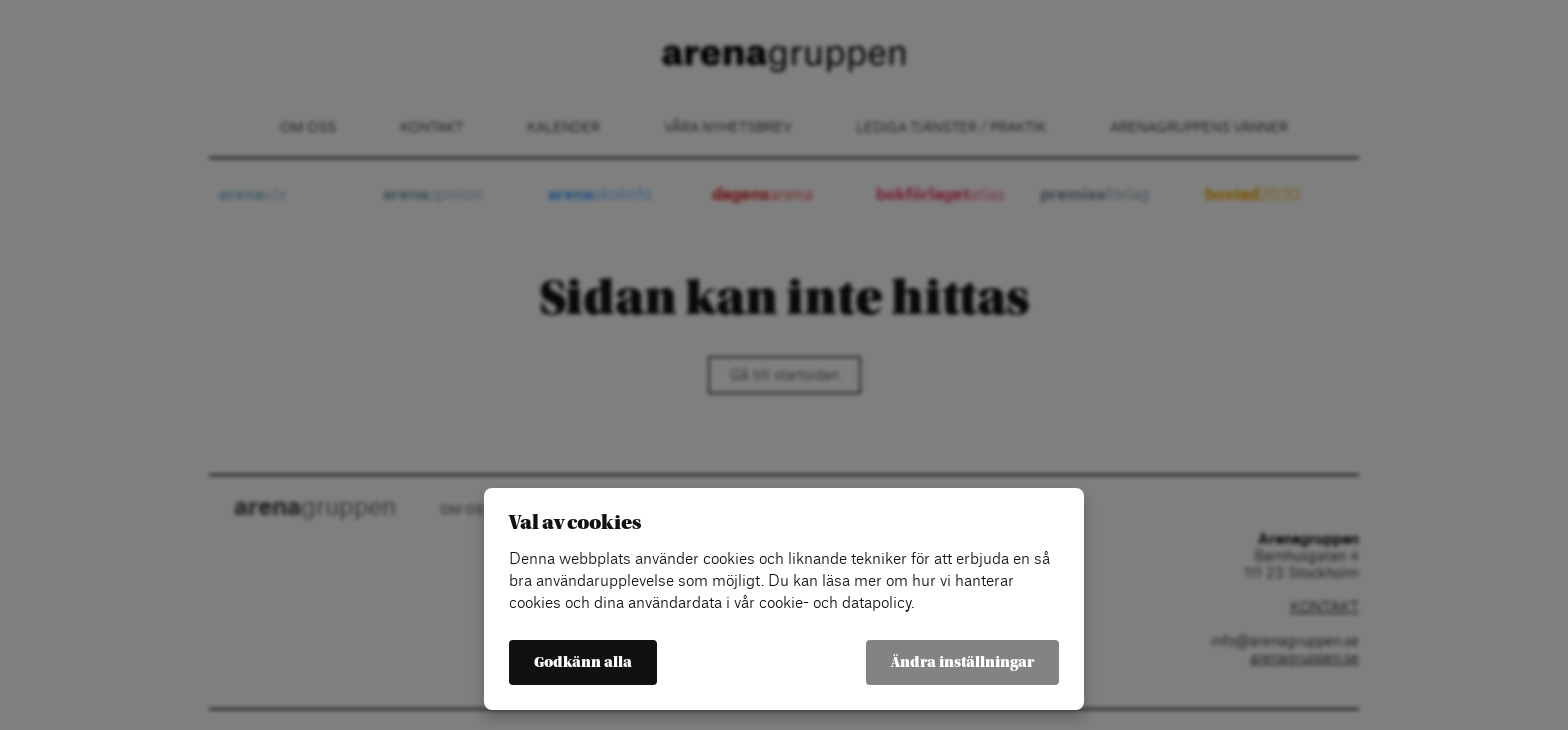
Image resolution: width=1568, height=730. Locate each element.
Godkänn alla (583, 662)
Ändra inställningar (962, 662)
